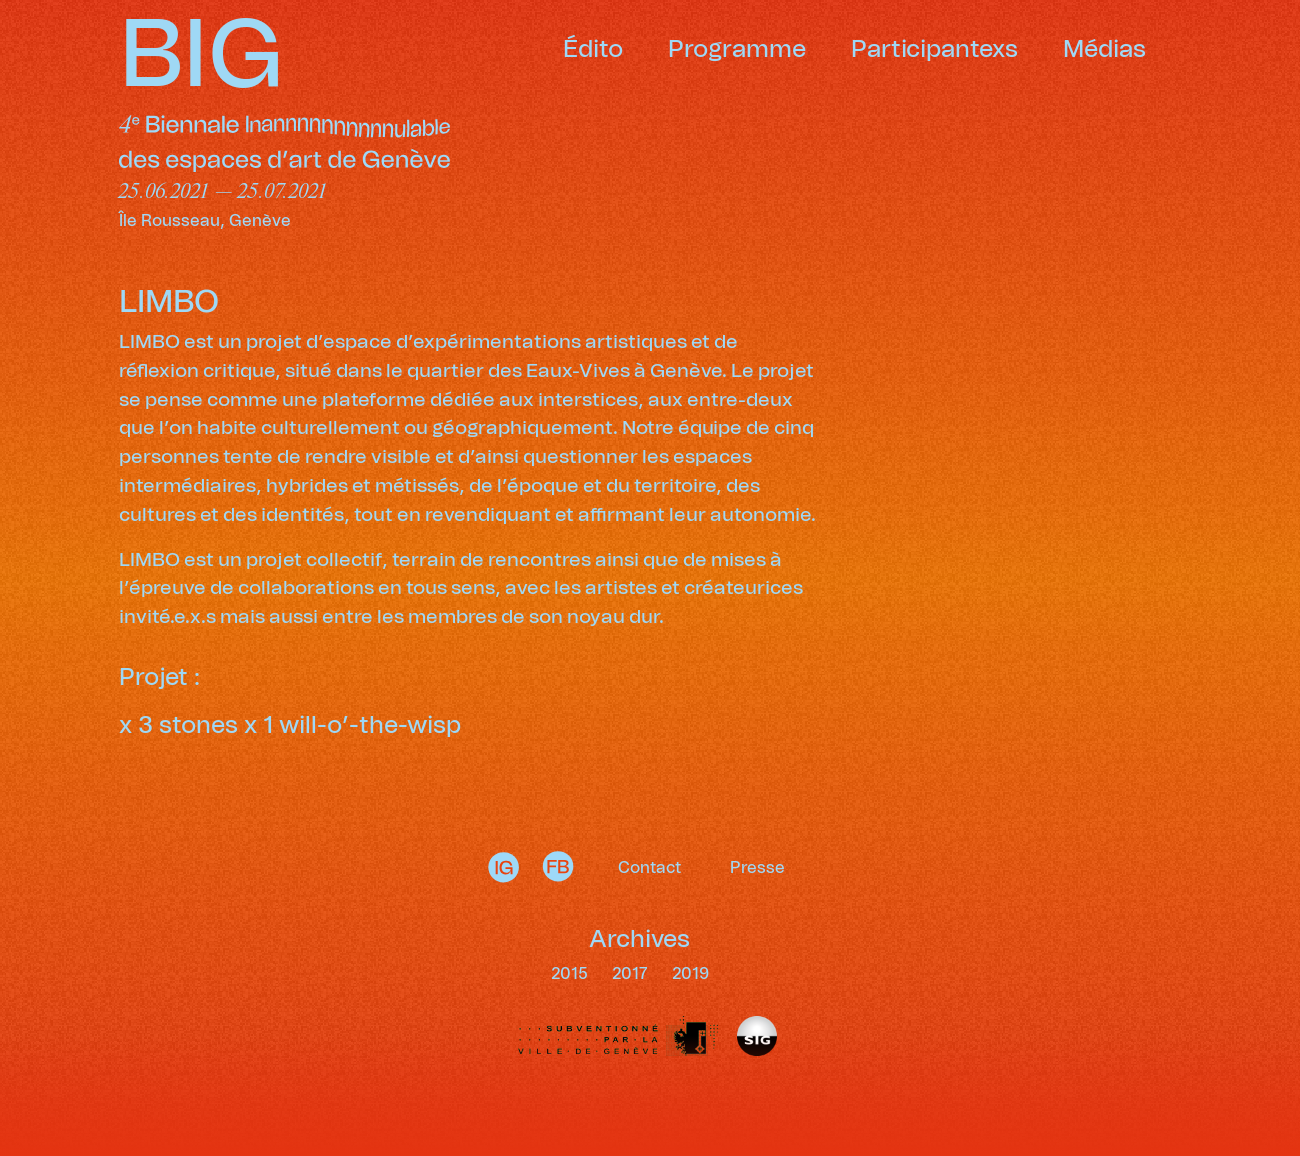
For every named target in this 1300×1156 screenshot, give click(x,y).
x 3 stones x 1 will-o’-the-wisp (290, 726)
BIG (201, 57)
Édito (593, 50)
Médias (1104, 50)
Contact (649, 868)
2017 (632, 974)
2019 (690, 974)
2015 (571, 974)
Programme (737, 50)
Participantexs (934, 50)
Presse (757, 868)
